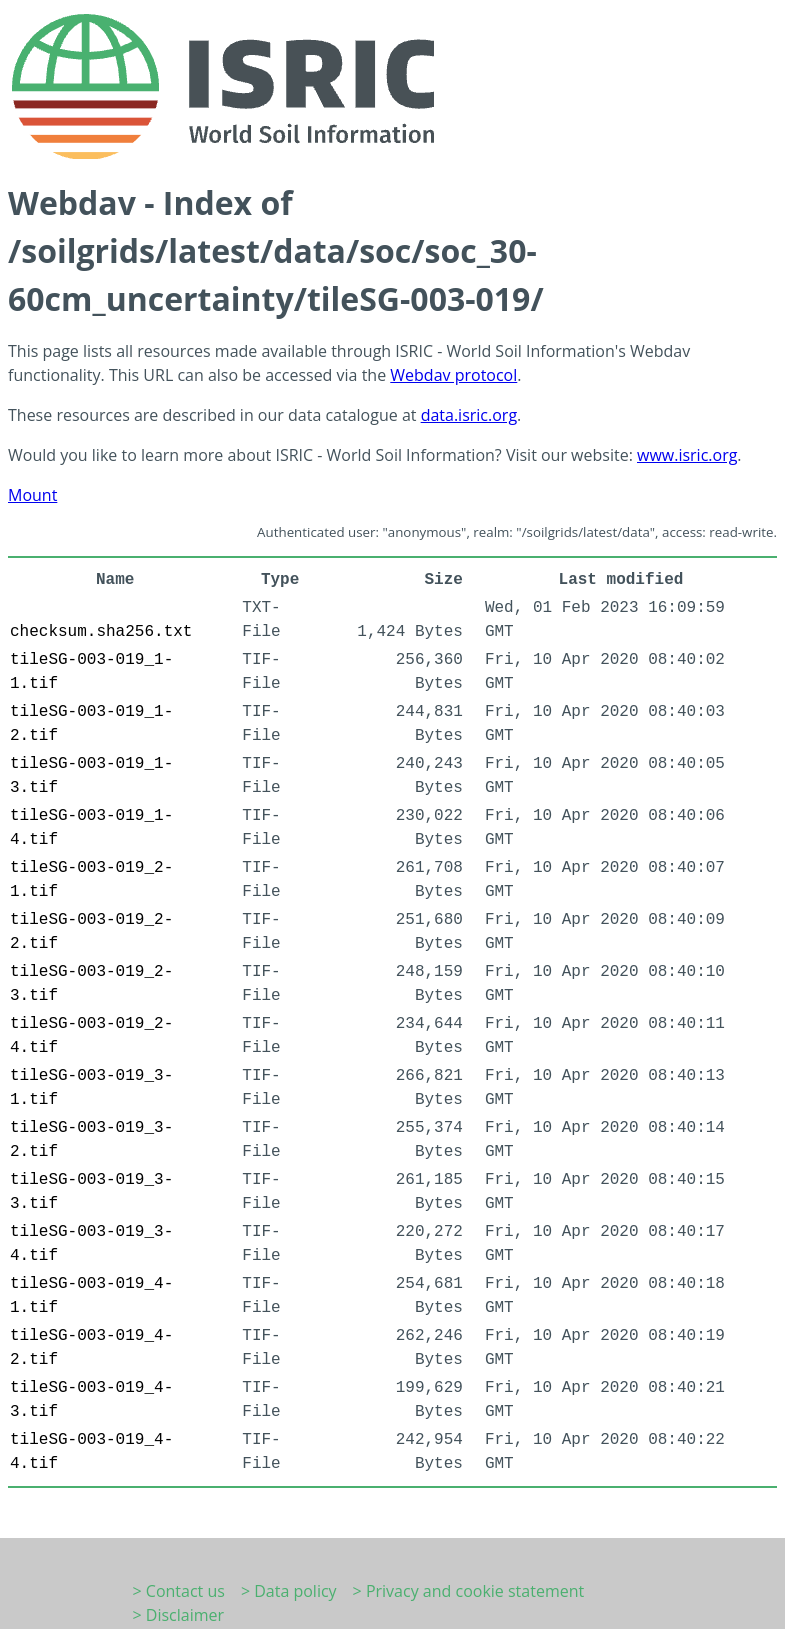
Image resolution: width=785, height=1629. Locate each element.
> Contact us (179, 1591)
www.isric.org (687, 455)
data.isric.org (469, 415)
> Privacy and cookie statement (469, 1591)
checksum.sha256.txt (101, 632)
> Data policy (289, 1591)
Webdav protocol (453, 375)
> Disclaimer (179, 1615)
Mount (32, 495)
